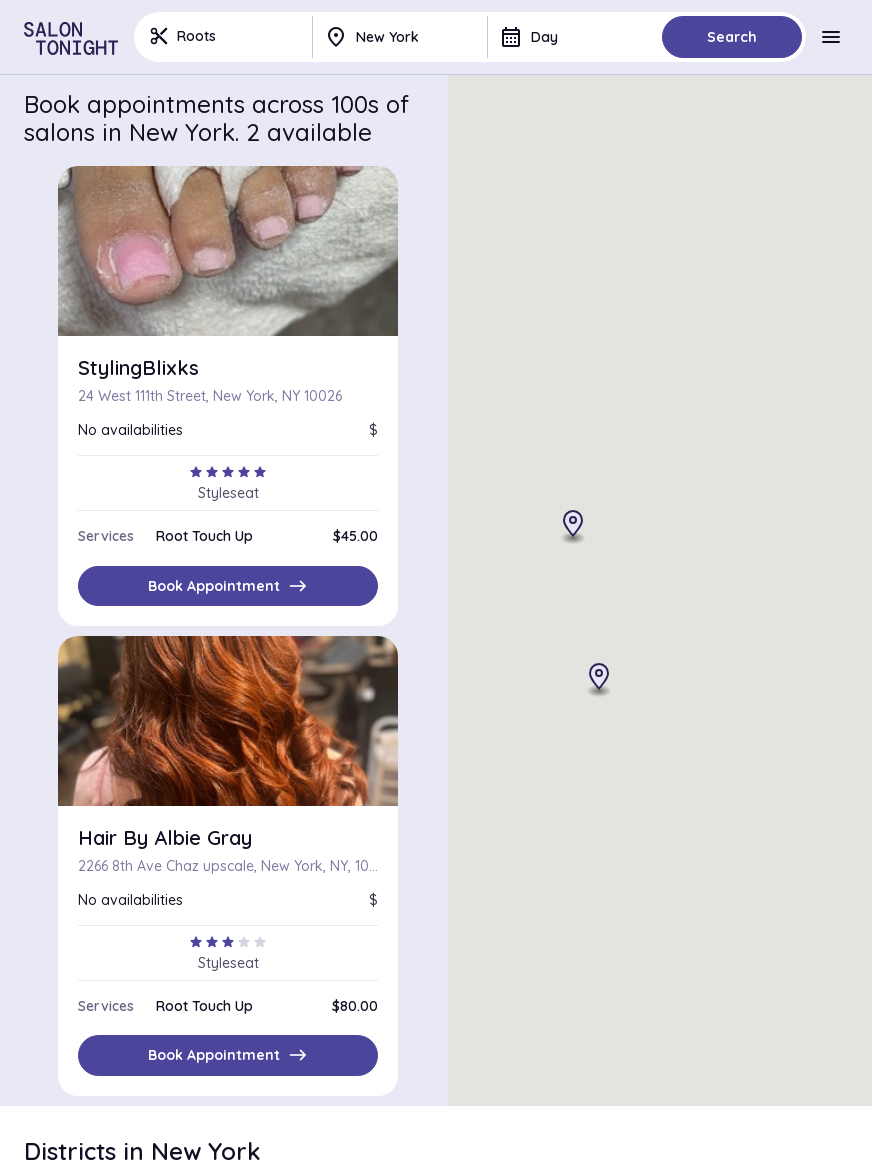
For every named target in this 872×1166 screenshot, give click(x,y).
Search (732, 37)
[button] (599, 681)
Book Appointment (228, 586)
